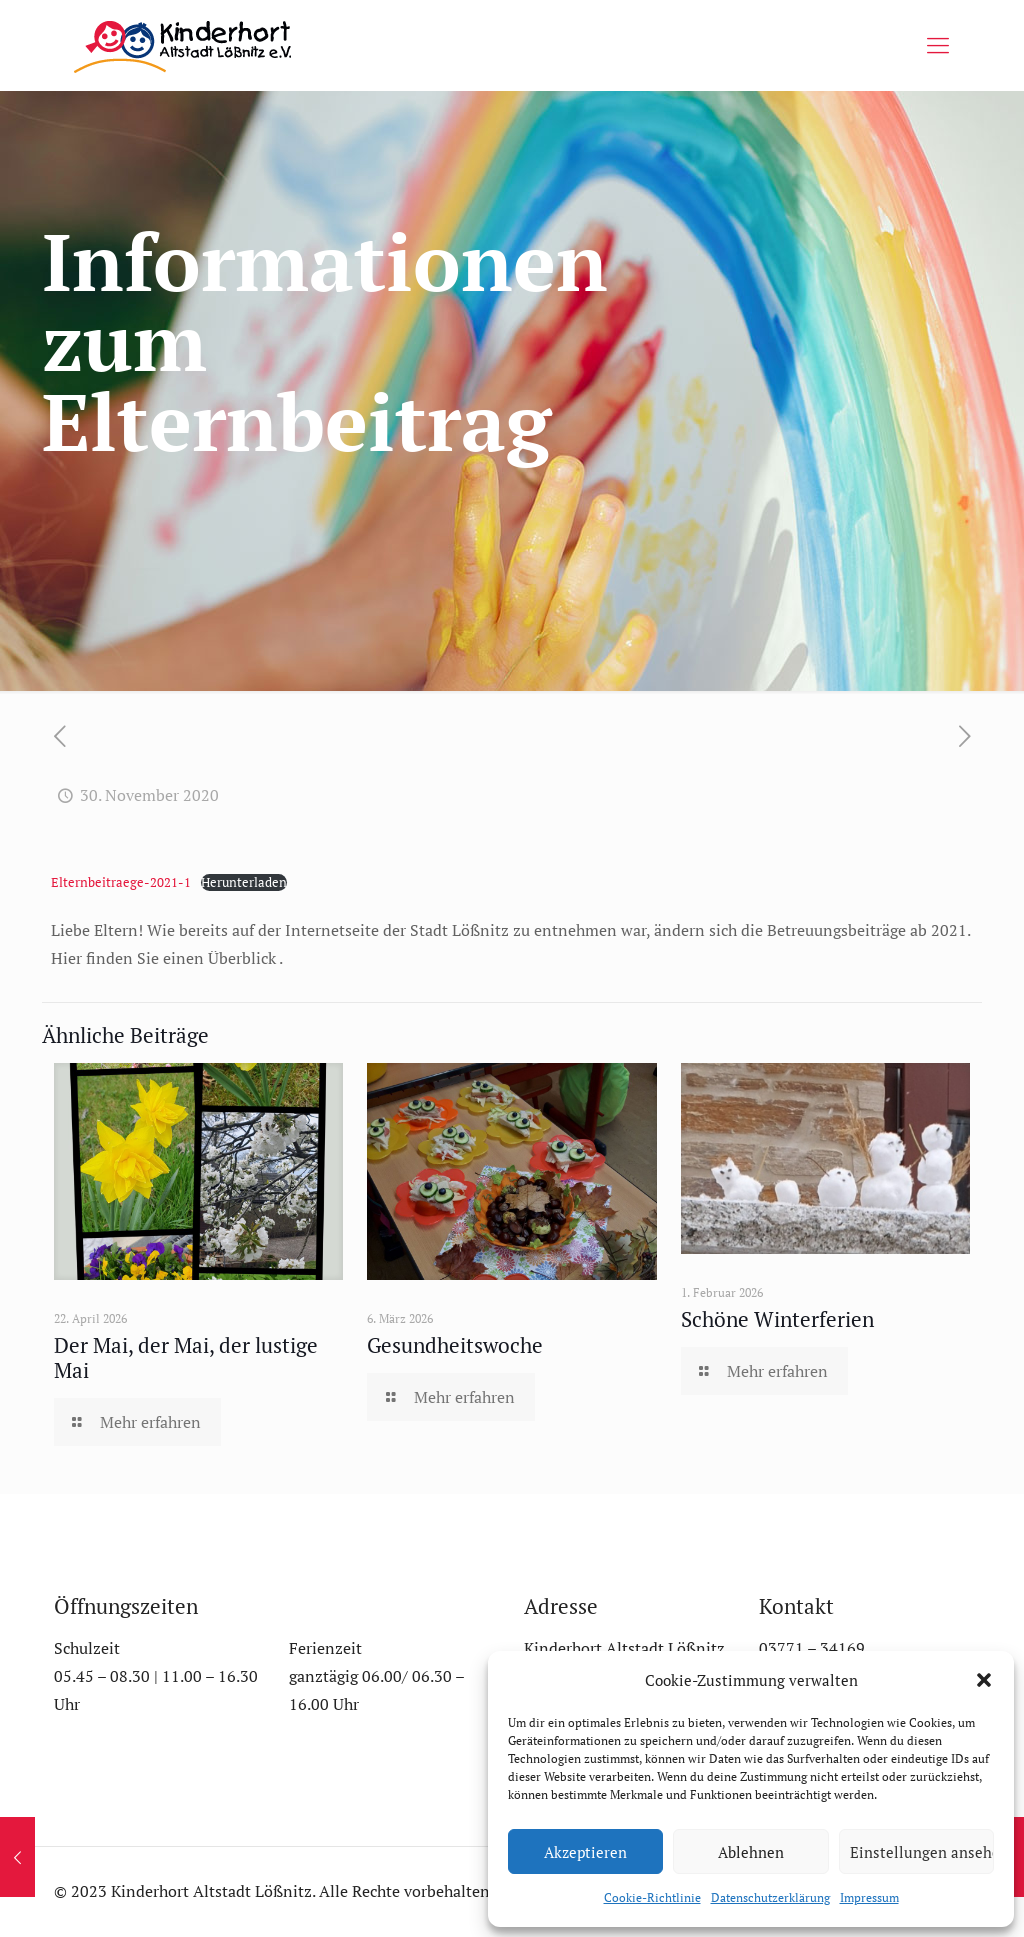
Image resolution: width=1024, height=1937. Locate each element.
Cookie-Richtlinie (652, 1897)
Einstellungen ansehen (922, 1852)
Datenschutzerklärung (770, 1897)
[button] (984, 1680)
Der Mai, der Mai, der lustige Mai (186, 1357)
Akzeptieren (585, 1852)
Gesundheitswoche (455, 1345)
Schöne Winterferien (777, 1319)
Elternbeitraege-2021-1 (121, 882)
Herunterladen (244, 882)
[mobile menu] (938, 45)
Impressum (869, 1897)
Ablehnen (751, 1852)
